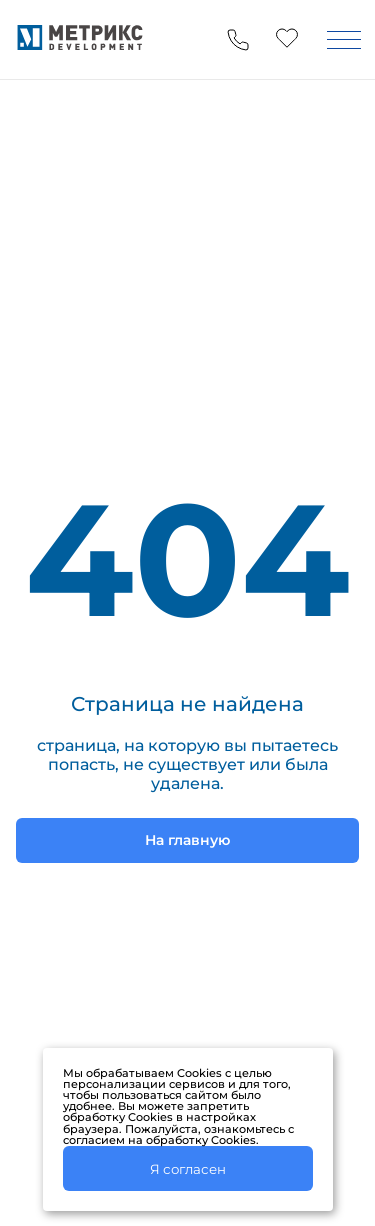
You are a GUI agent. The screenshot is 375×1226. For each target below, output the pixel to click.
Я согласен (188, 1169)
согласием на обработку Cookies (159, 1140)
